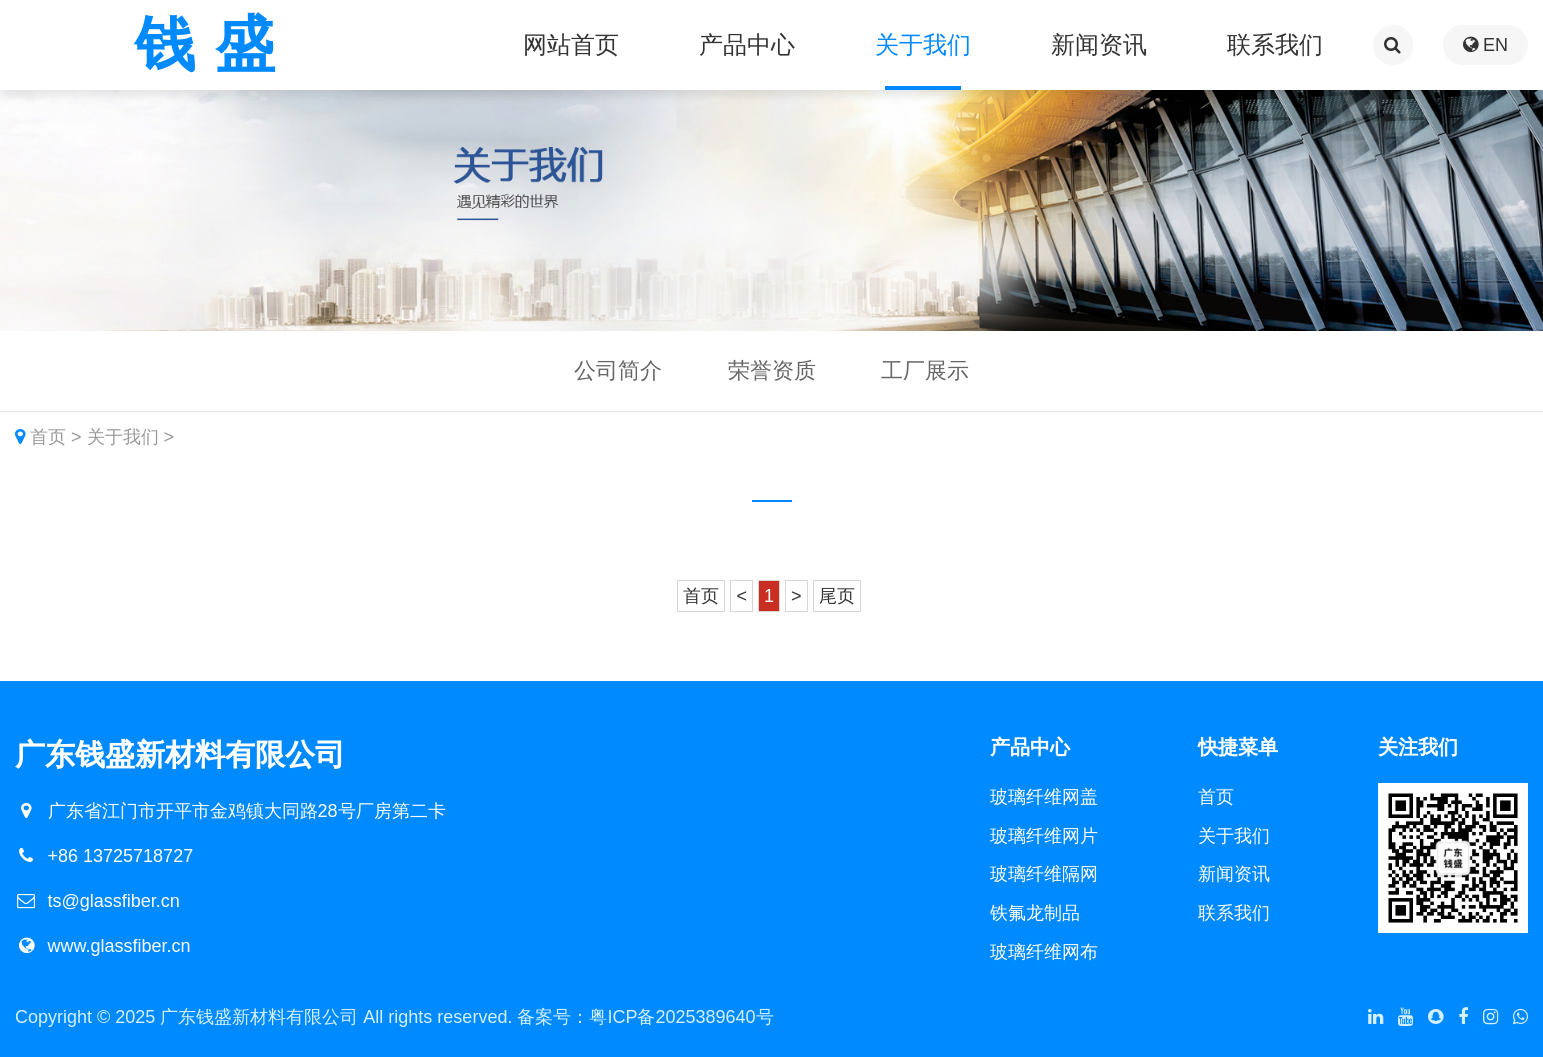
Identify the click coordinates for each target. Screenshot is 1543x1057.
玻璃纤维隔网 (1044, 874)
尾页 (837, 596)
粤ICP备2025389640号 (681, 1017)
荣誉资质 (772, 370)
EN (1485, 45)
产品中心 (747, 44)
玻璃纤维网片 (1044, 836)
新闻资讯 (1099, 44)
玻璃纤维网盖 (1044, 797)
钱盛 (215, 44)
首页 (48, 437)
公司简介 (618, 370)
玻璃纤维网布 (1044, 952)
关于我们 (923, 44)
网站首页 (571, 44)
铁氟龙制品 (1035, 913)
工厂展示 (925, 370)
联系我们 (1275, 44)
